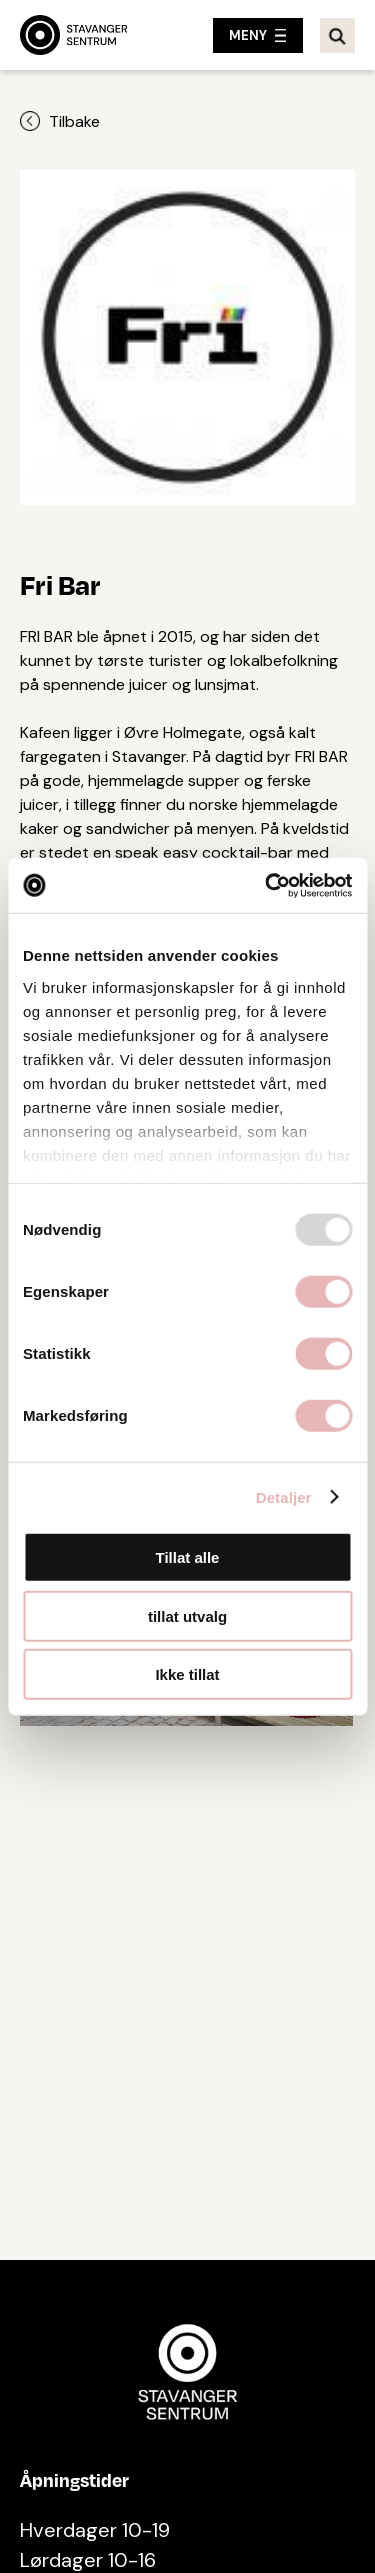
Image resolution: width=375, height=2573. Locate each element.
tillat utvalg (187, 1615)
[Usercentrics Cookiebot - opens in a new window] (267, 885)
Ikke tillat (187, 1674)
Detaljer (284, 1496)
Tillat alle (188, 1557)
